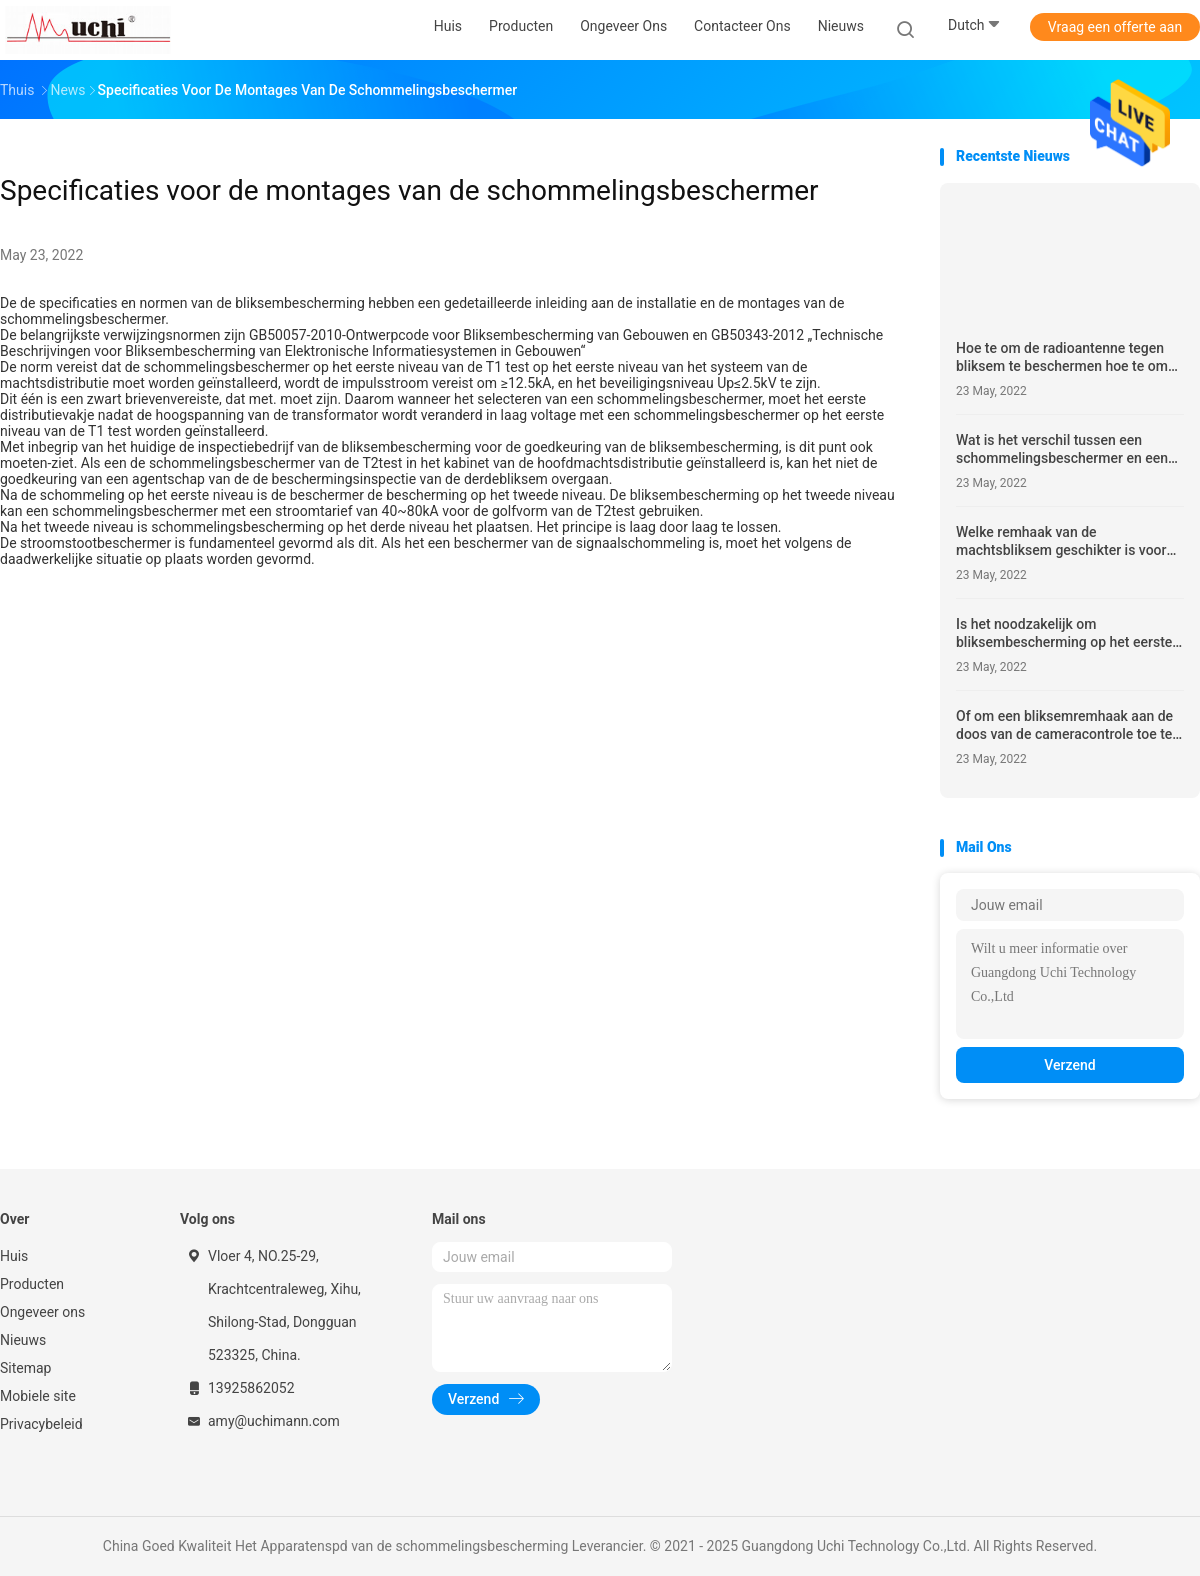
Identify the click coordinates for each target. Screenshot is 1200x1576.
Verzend (1069, 1065)
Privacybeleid (41, 1424)
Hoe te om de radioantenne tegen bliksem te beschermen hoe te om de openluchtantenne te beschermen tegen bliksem (1062, 357)
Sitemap (25, 1368)
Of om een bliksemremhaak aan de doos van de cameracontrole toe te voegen (1064, 725)
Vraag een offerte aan (1115, 27)
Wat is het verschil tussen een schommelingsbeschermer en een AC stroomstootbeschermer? (1062, 449)
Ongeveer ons (42, 1312)
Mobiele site (38, 1396)
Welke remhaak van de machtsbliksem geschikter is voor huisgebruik (1061, 541)
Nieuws (23, 1340)
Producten (32, 1284)
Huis (14, 1256)
